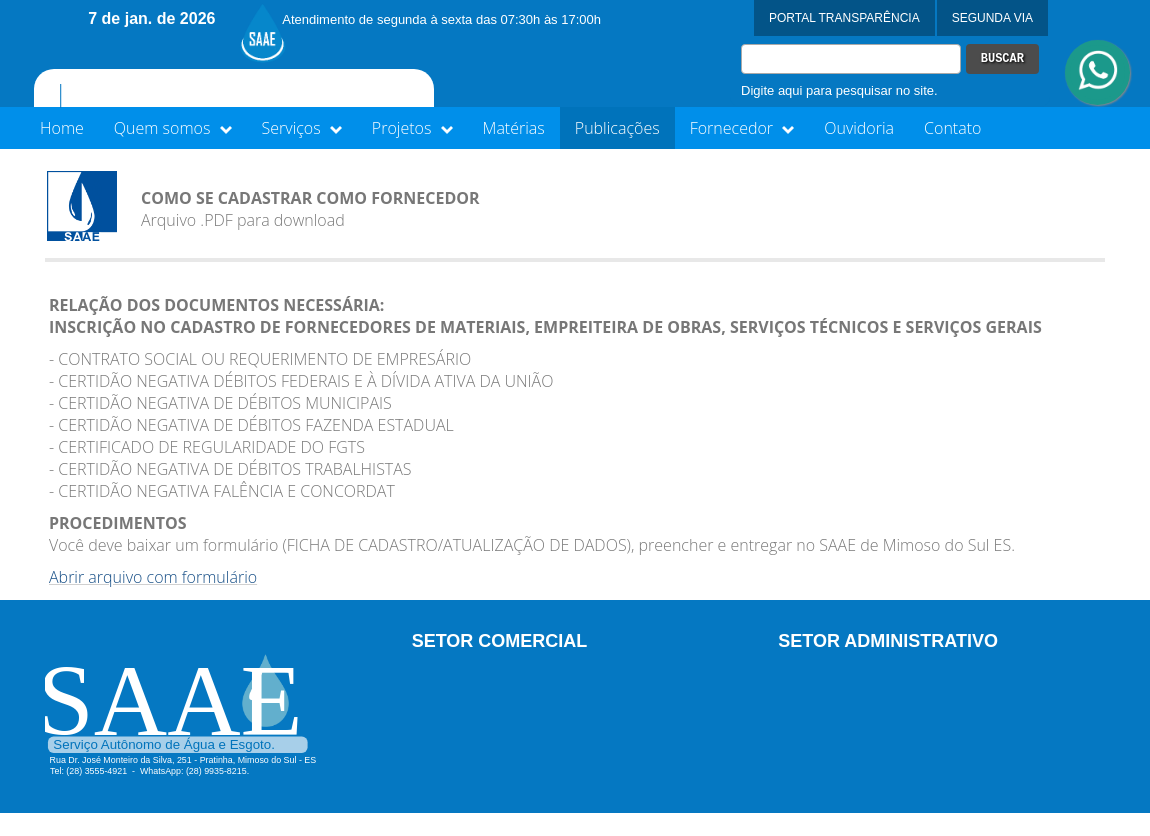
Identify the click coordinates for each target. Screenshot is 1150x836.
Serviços (302, 128)
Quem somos (173, 128)
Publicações (617, 128)
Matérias (514, 128)
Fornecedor (742, 128)
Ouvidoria (859, 128)
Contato (952, 128)
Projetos (412, 128)
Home (62, 128)
